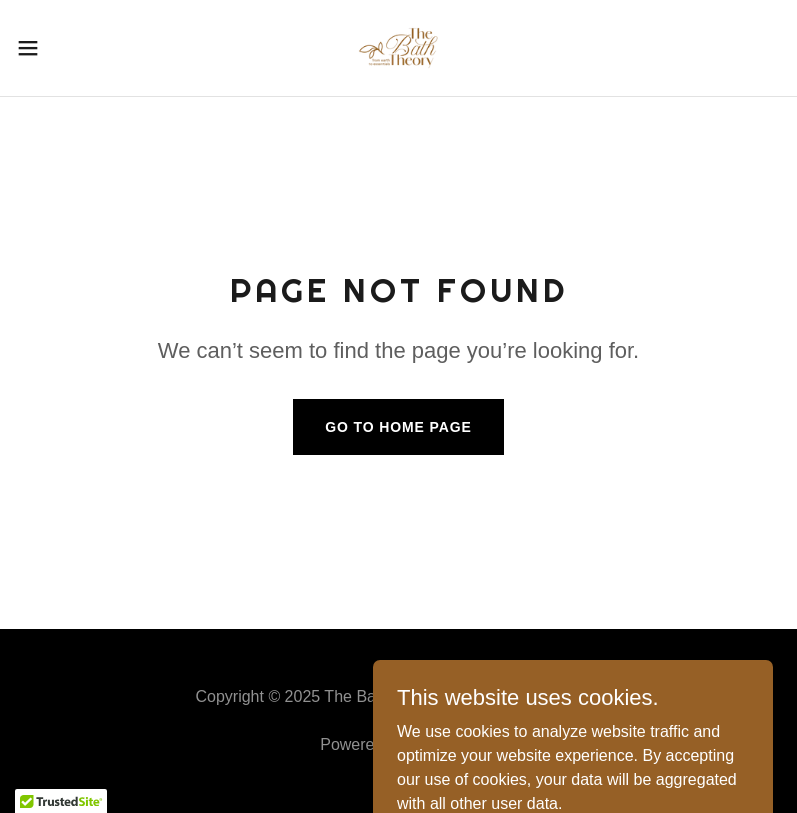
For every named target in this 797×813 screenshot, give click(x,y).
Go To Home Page (398, 427)
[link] (398, 48)
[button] (66, 48)
